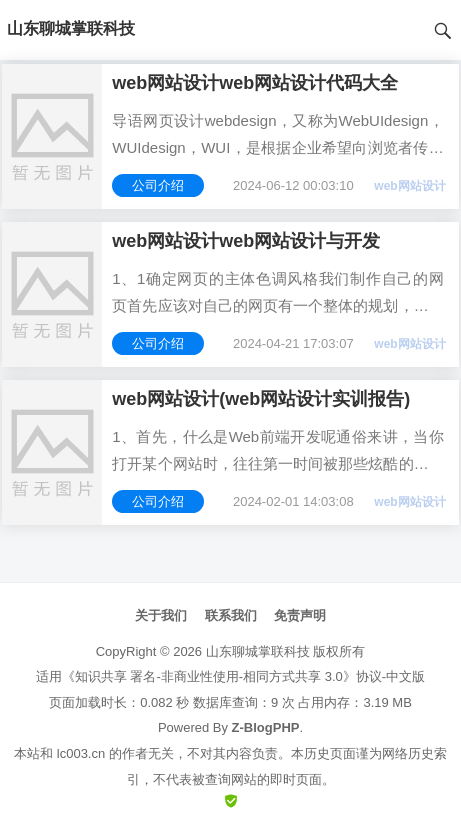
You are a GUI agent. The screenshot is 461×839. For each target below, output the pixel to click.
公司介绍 (158, 185)
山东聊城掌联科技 (258, 651)
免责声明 (300, 615)
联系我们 (231, 615)
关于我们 (161, 615)
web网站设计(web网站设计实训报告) (261, 399)
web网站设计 (409, 186)
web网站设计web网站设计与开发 (246, 241)
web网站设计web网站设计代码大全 (255, 83)
